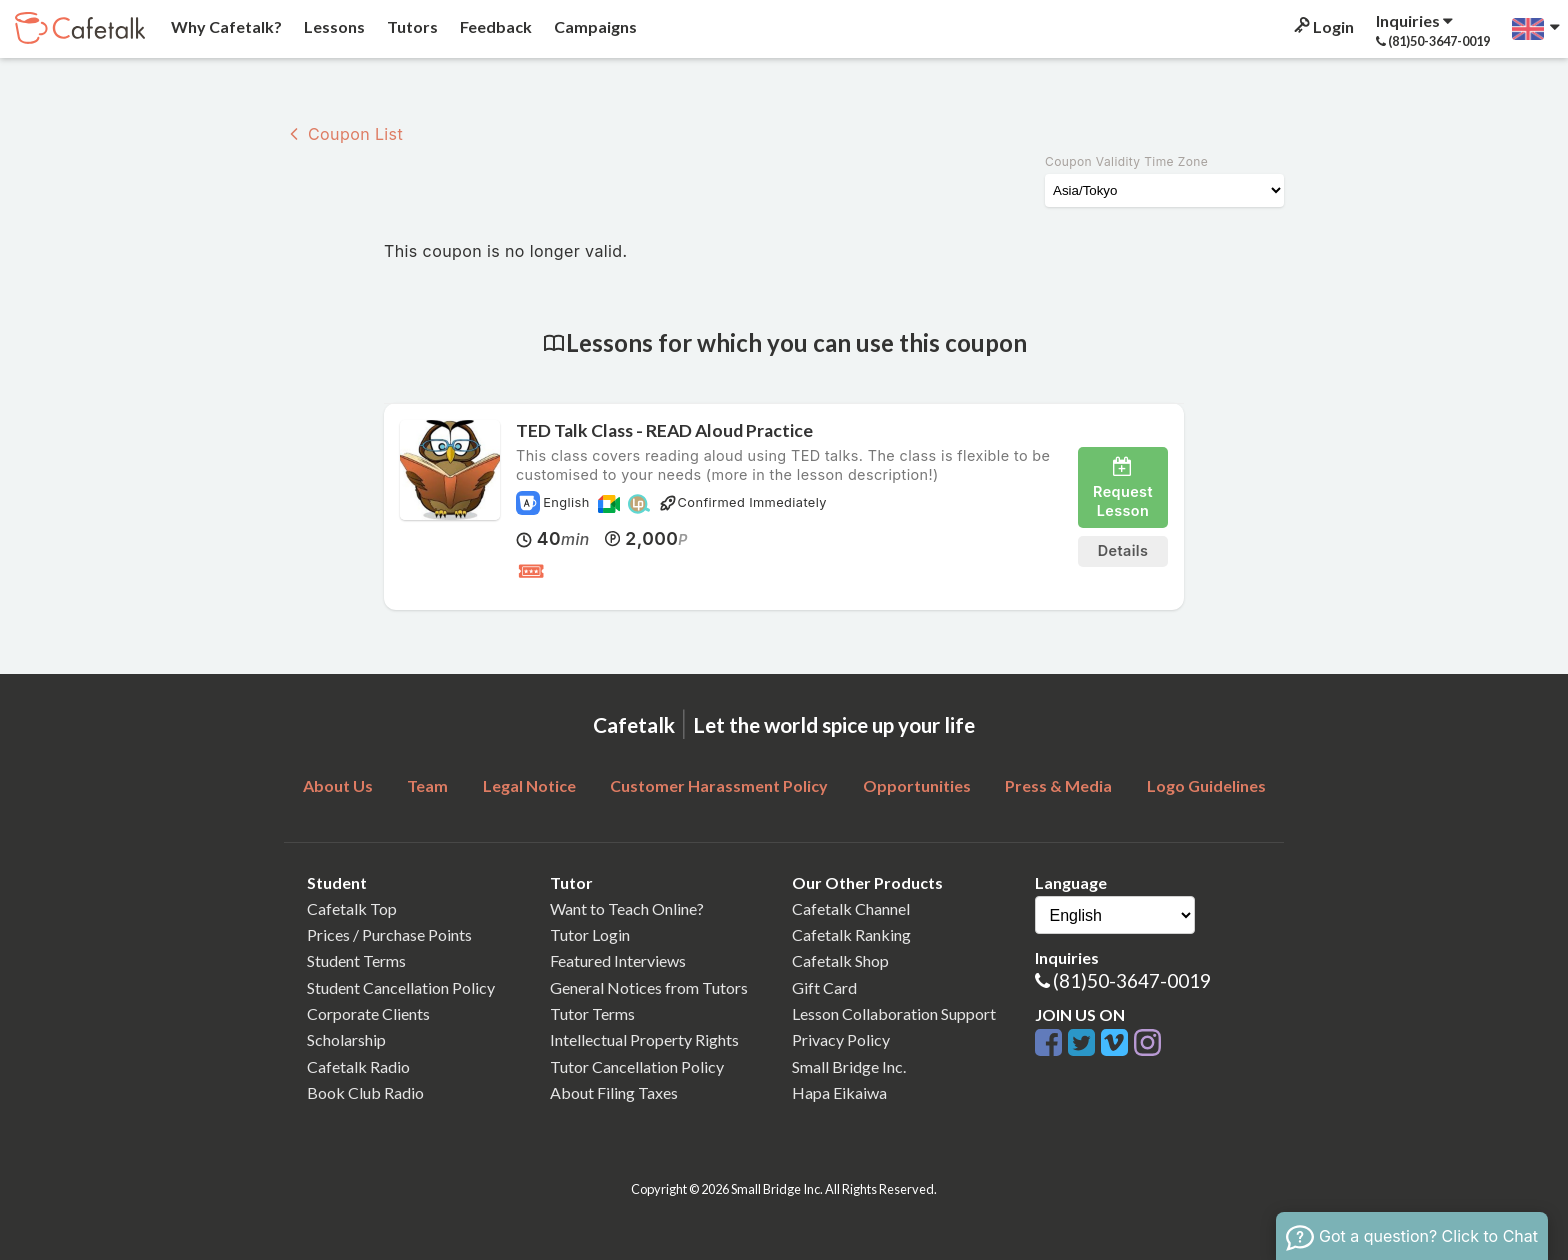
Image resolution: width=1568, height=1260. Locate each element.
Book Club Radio (365, 1092)
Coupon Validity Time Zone (1126, 161)
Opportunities (917, 785)
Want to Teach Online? (627, 908)
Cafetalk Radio (358, 1066)
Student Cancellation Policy (401, 987)
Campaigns (594, 26)
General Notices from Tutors (649, 987)
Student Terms (356, 960)
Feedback (494, 26)
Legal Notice (529, 785)
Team (427, 785)
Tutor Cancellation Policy (637, 1066)
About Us (338, 785)
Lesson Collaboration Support (894, 1013)
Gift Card (824, 987)
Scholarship (346, 1039)
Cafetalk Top (352, 908)
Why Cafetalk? (225, 26)
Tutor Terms (592, 1013)
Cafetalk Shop (840, 960)
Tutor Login (590, 934)
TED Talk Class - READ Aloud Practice (664, 430)
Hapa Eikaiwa (839, 1092)
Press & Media (1058, 785)
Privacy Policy (841, 1039)
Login (1322, 26)
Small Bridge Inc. (849, 1066)
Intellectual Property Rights (644, 1039)
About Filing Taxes (614, 1092)
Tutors (411, 26)
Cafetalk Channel (851, 908)
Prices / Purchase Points (389, 934)
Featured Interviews (618, 960)
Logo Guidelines (1206, 785)
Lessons (333, 26)
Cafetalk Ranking (851, 934)
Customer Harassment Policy (719, 785)
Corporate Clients (368, 1013)
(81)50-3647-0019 (1132, 980)
